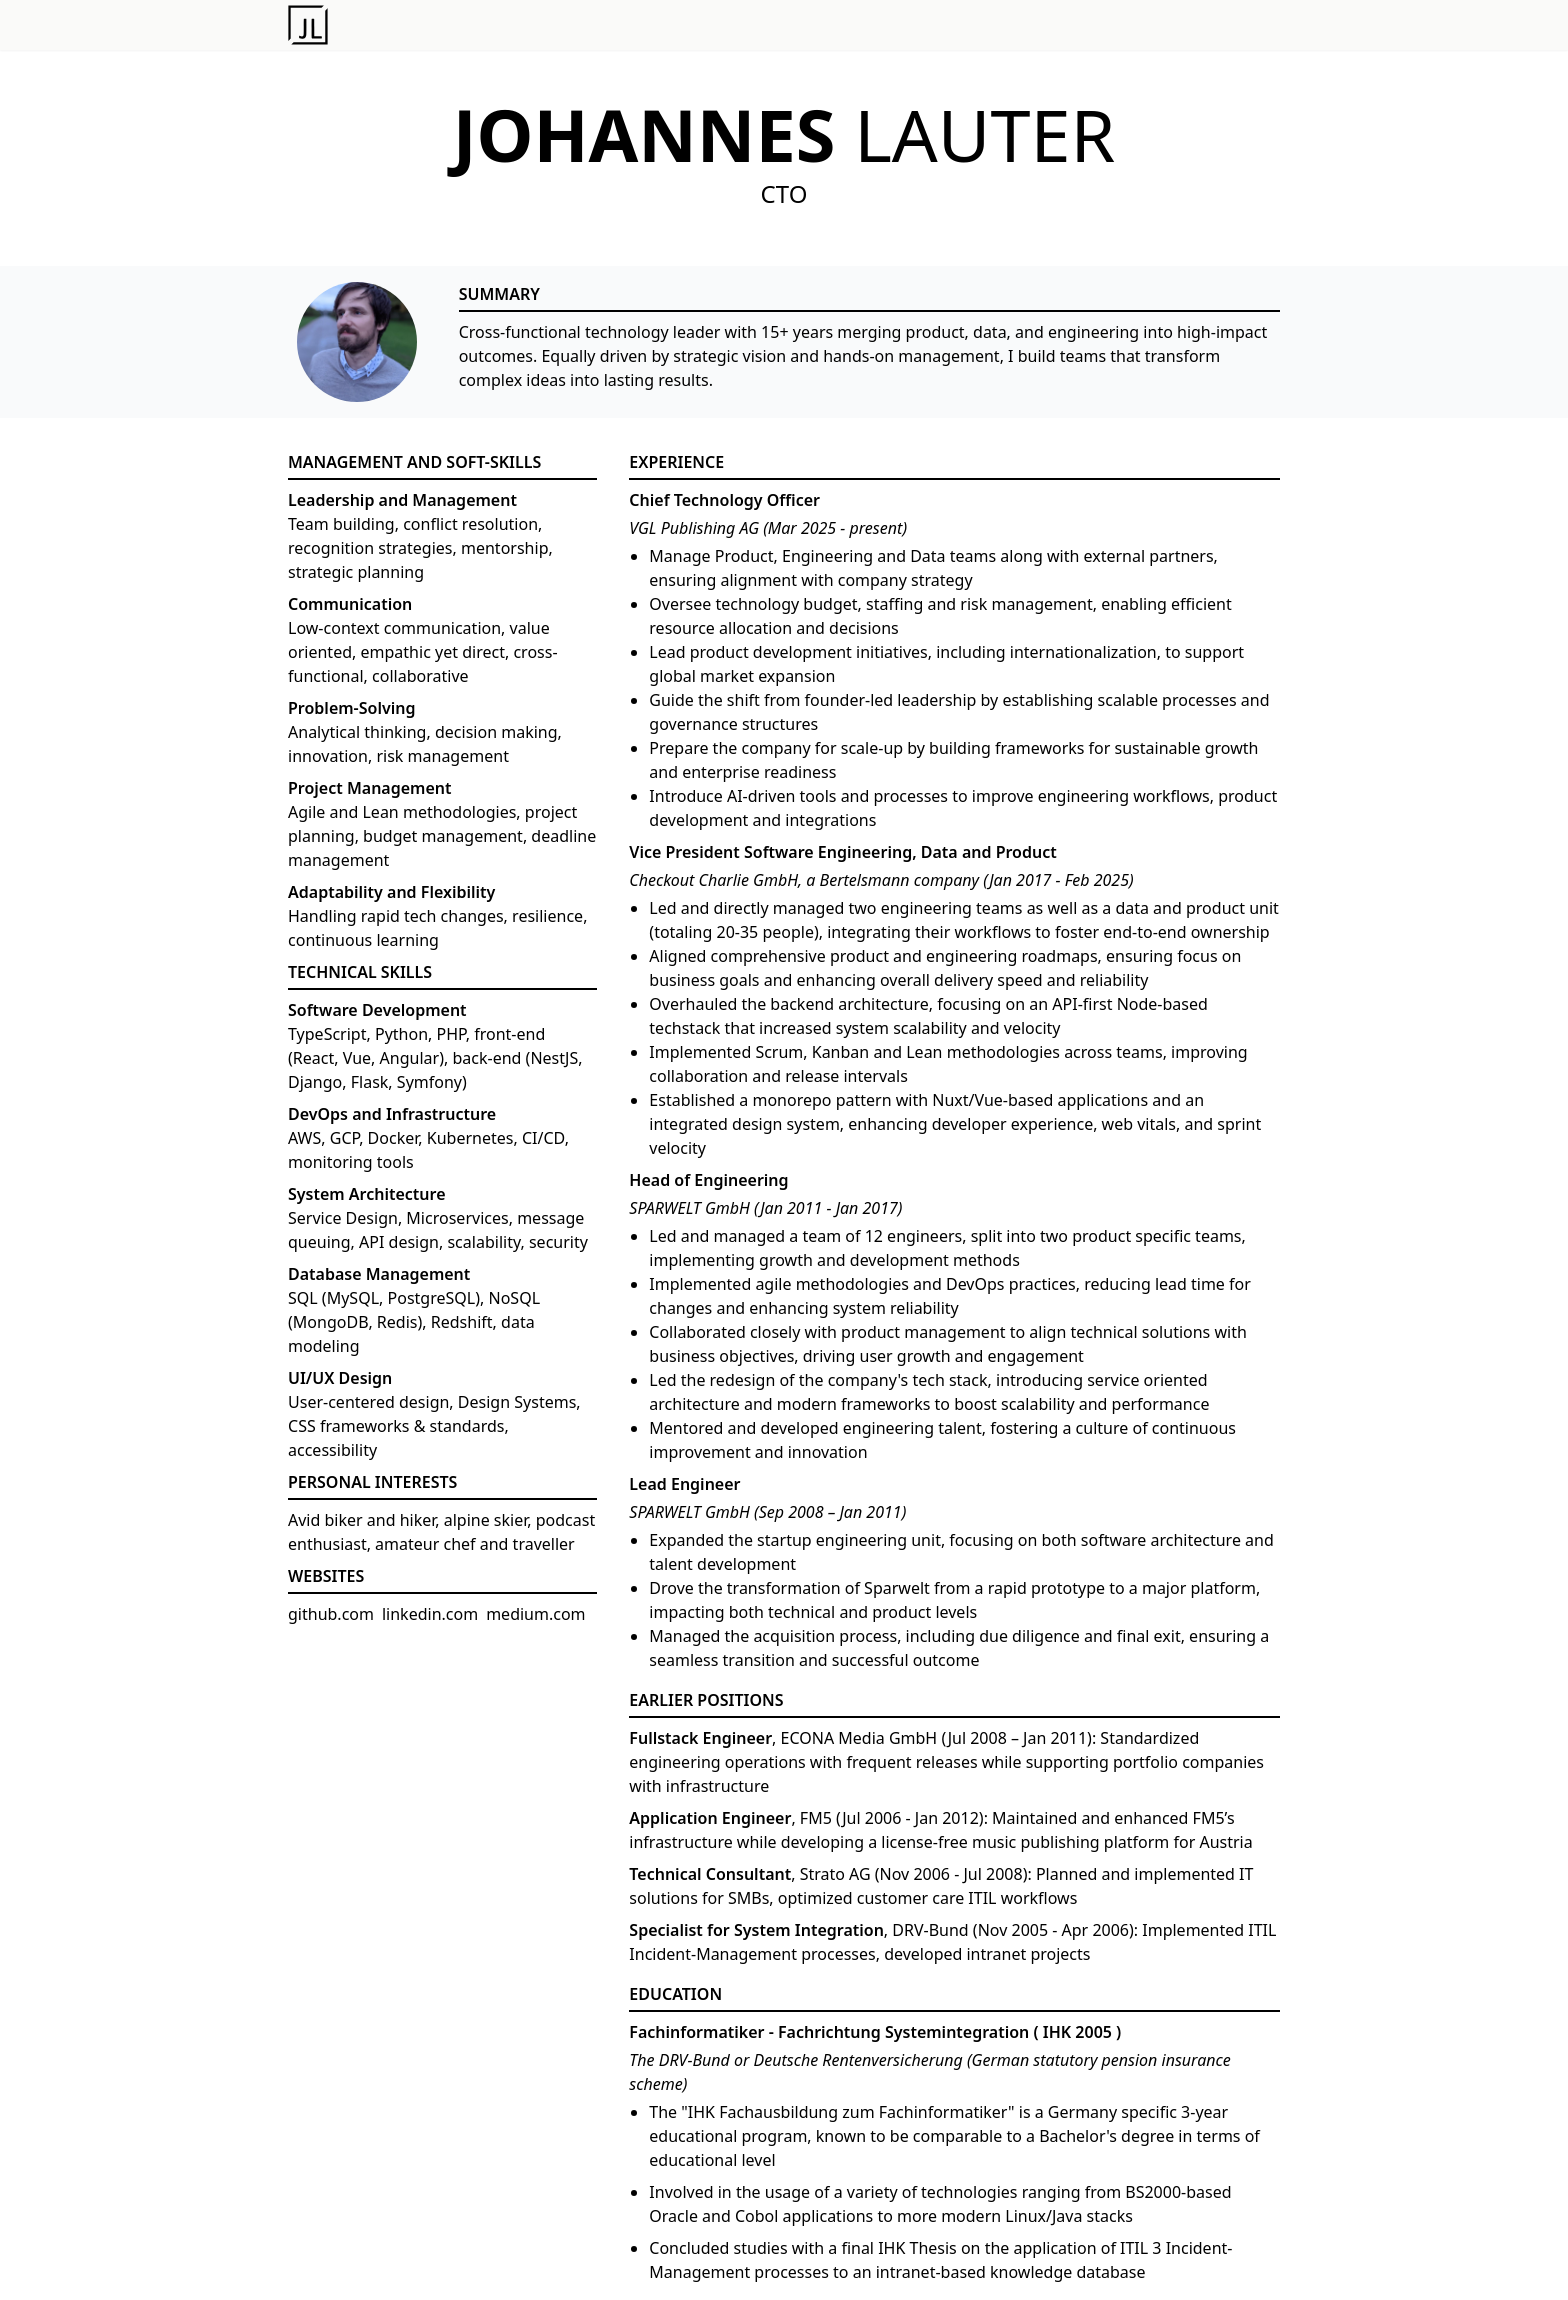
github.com (331, 1614)
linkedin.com (430, 1614)
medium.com (535, 1614)
